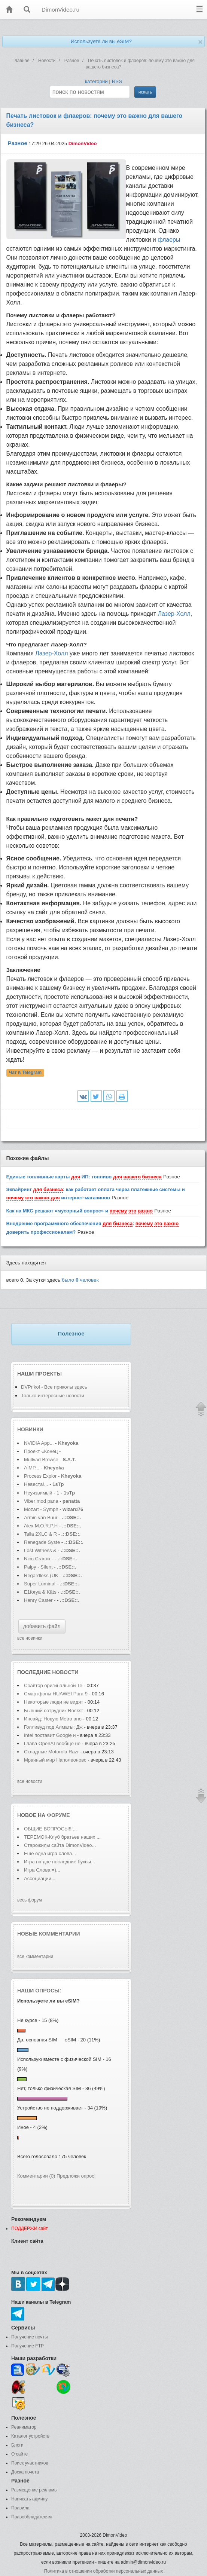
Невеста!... (36, 1484)
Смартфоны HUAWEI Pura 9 (56, 1694)
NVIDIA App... (39, 1443)
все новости (29, 1781)
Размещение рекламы (34, 2490)
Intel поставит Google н (50, 1735)
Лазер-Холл (174, 614)
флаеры (169, 239)
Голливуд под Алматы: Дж (53, 1727)
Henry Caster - (40, 1600)
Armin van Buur (41, 1517)
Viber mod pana (41, 1501)
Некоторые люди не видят (53, 1702)
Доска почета (25, 2472)
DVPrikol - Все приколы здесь (54, 1387)
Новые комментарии (48, 1934)
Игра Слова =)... (42, 1870)
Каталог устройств (30, 2436)
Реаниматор (24, 2427)
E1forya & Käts (40, 1592)
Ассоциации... (39, 1878)
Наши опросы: (39, 1991)
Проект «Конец (41, 1451)
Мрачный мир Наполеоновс (55, 1760)
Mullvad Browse (41, 1459)
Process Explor (40, 1476)
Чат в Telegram (25, 1073)
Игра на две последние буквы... (59, 1861)
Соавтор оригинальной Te (53, 1685)
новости (65, 1672)
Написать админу (29, 2499)
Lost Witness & (40, 1550)
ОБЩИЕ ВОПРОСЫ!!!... (50, 1829)
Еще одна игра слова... (50, 1853)
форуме (58, 1815)
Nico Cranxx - (39, 1558)
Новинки (30, 1429)
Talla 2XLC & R (40, 1534)
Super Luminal (40, 1584)
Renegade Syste (42, 1542)
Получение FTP (27, 2346)
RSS (117, 81)
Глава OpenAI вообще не (53, 1743)
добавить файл (42, 1626)
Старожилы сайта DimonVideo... (60, 1845)
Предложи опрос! (76, 2176)
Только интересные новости (52, 1395)
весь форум (29, 1900)
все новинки (29, 1638)
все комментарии (35, 1956)
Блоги (17, 2445)
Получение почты (29, 2337)
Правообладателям (31, 2517)
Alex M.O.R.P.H (41, 1526)
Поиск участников (29, 2463)
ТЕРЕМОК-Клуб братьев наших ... (62, 1837)
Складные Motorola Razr (52, 1751)
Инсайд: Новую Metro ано (53, 1719)
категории (96, 81)
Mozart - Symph (41, 1509)
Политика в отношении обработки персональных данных (103, 2571)
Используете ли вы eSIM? (101, 41)
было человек (80, 1280)
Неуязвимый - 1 (41, 1493)
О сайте (19, 2454)
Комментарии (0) (36, 2176)
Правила (20, 2508)
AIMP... (31, 1468)
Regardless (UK (41, 1575)
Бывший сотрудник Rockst (53, 1710)
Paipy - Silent (38, 1567)
